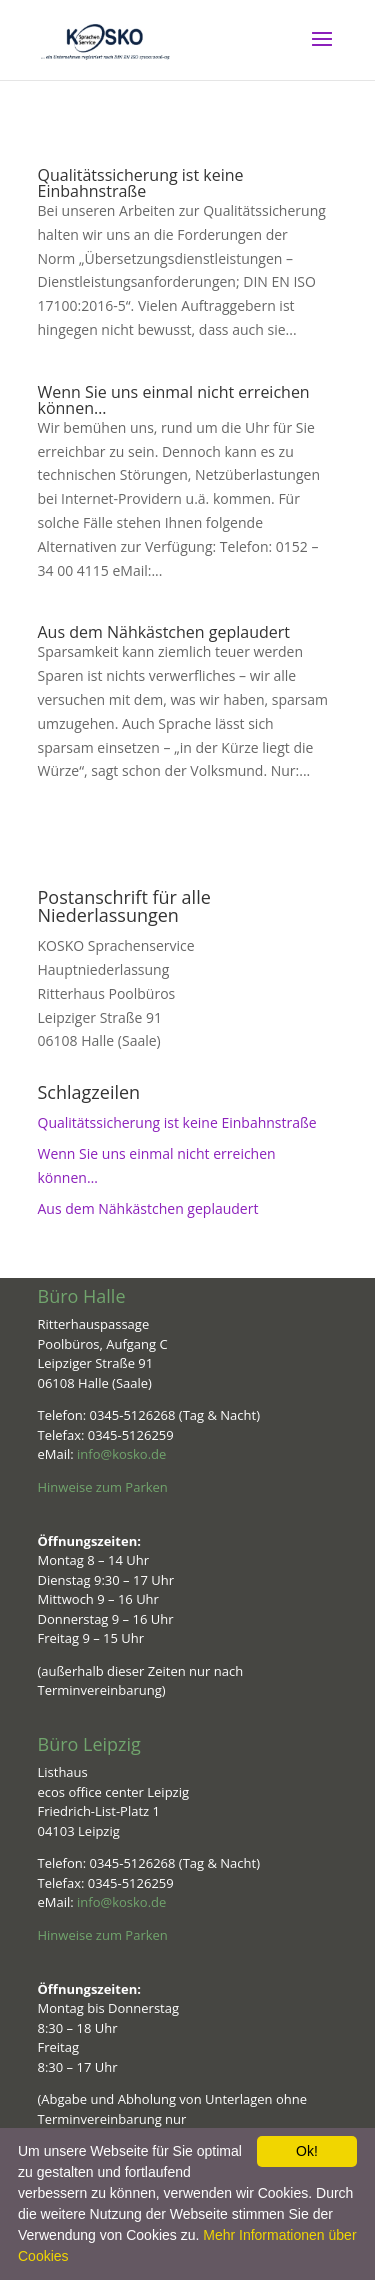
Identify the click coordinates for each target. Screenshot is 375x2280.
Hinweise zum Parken (103, 1487)
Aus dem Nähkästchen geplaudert (164, 632)
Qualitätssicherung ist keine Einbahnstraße (141, 183)
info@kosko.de (121, 1454)
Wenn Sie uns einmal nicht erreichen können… (174, 400)
